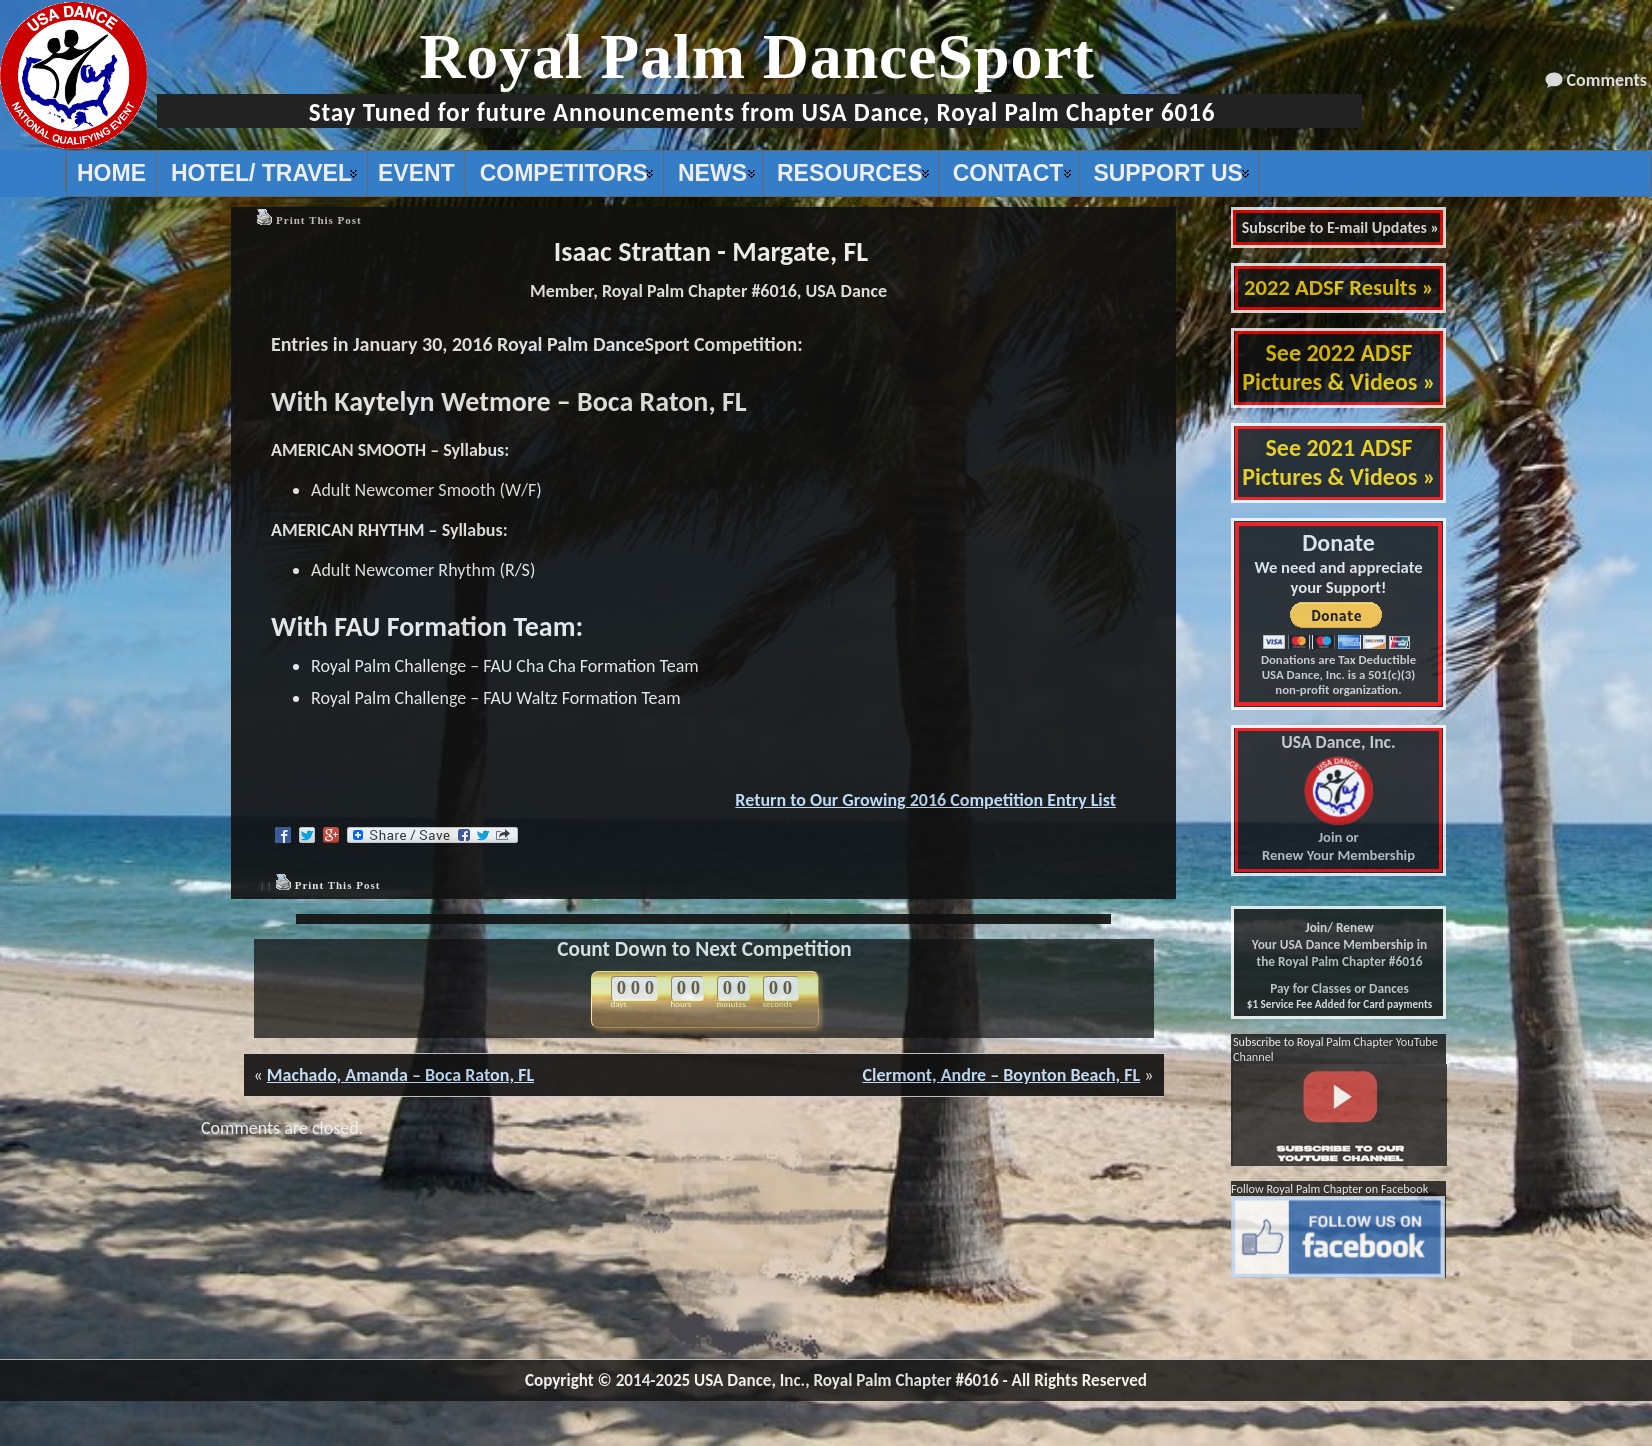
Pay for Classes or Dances (1339, 988)
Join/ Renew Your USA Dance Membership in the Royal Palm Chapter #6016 (1339, 944)
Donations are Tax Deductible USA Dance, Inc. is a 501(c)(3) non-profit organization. (1338, 674)
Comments (1607, 80)
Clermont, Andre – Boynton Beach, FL (1001, 1075)
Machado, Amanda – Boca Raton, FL (400, 1075)
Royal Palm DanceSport (757, 56)
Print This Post (319, 220)
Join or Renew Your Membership (1338, 799)
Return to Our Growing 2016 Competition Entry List (925, 800)
